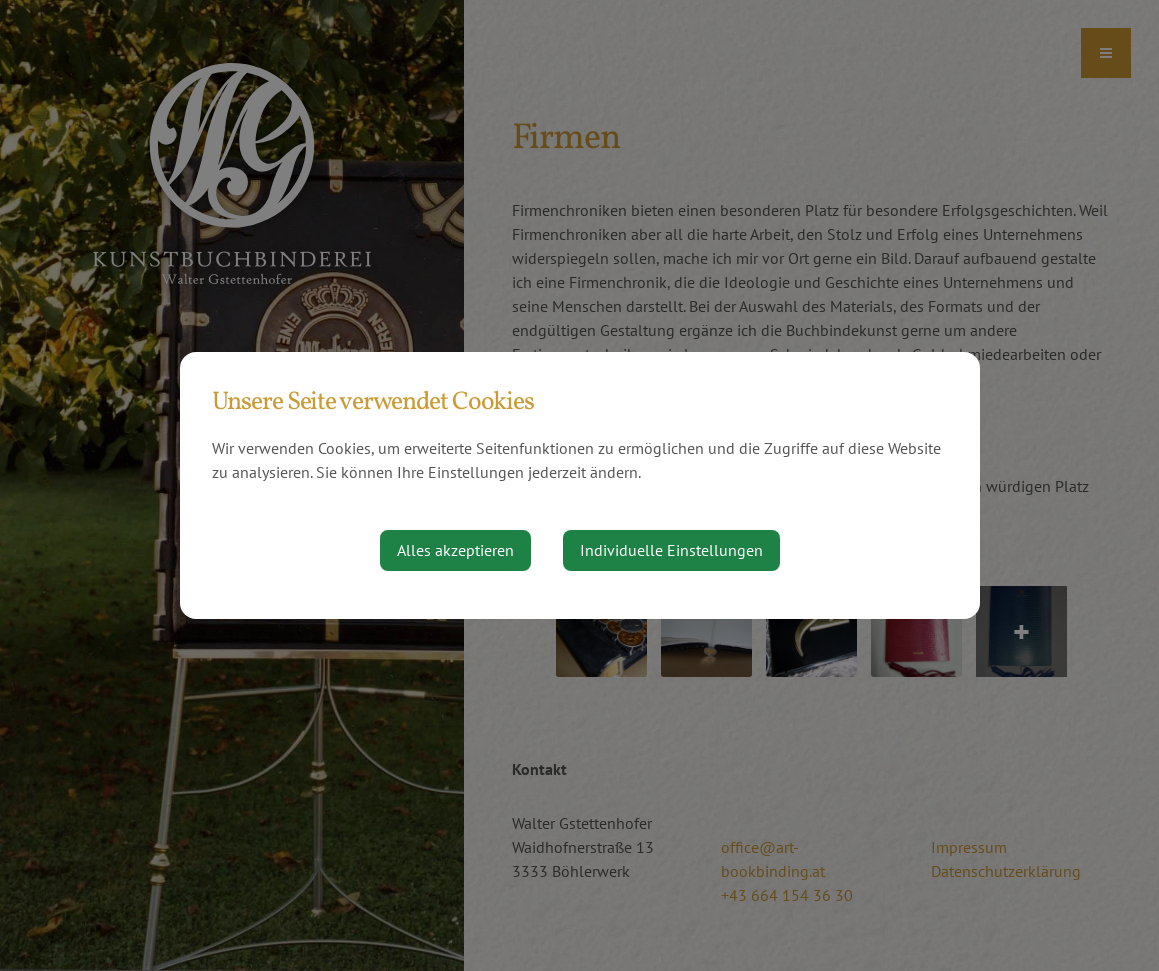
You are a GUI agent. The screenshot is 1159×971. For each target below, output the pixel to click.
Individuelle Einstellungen (671, 550)
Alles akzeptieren (455, 550)
